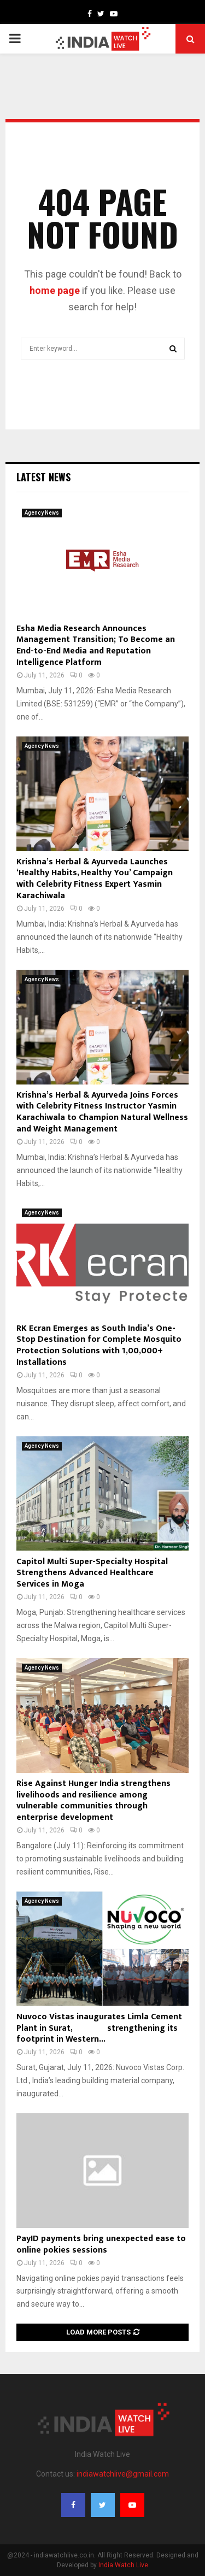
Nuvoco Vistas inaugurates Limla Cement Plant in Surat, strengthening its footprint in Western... (99, 2028)
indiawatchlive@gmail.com (123, 2473)
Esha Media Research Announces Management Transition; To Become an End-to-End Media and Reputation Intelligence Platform (95, 645)
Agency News (42, 513)
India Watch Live (123, 2565)
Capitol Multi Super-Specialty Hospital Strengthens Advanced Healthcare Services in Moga (92, 1573)
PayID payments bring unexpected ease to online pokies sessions (101, 2244)
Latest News (43, 477)
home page (55, 290)
